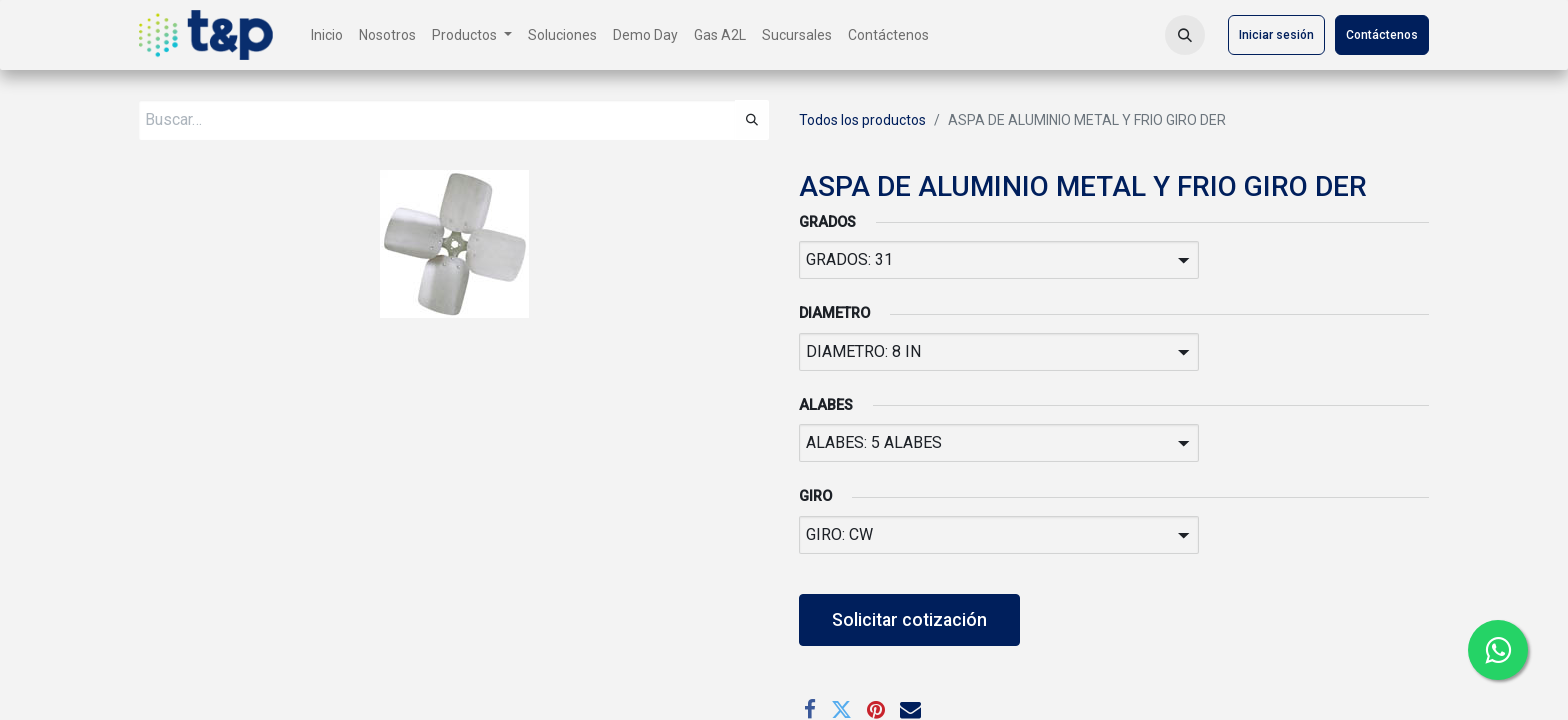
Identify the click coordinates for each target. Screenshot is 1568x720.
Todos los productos (862, 120)
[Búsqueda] (752, 120)
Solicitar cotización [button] (909, 620)
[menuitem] (327, 35)
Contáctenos (1382, 35)
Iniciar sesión (1276, 35)
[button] (1185, 35)
